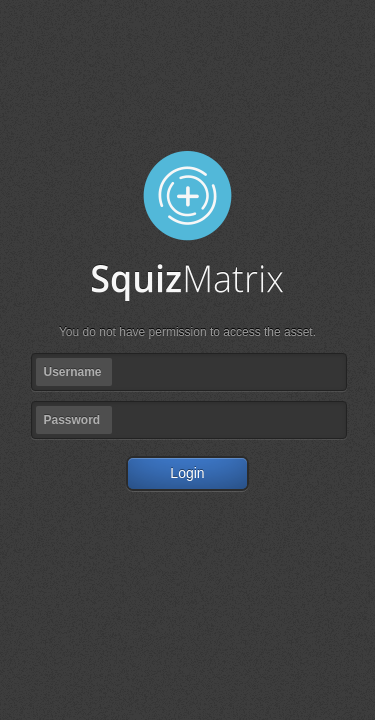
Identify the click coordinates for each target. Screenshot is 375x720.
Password (72, 420)
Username (73, 372)
